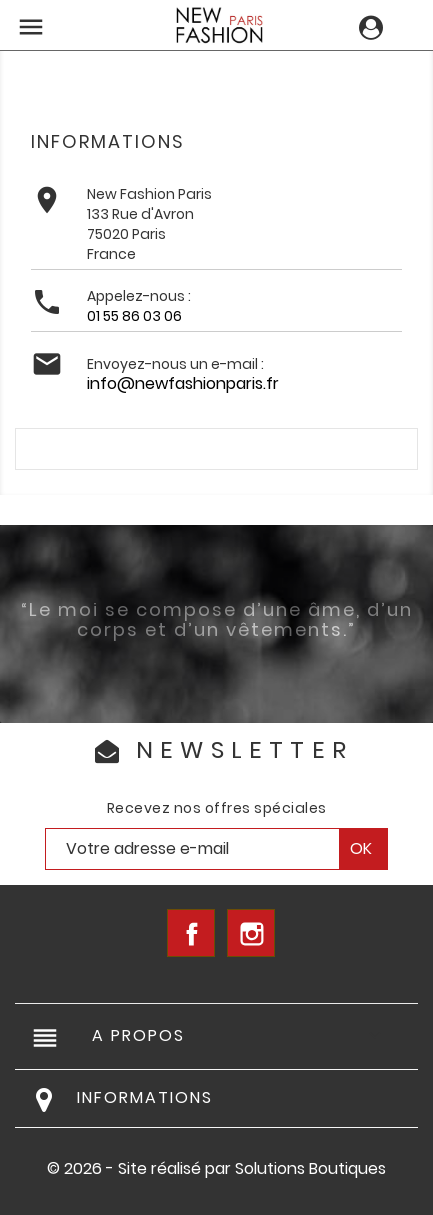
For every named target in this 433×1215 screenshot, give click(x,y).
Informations (145, 1097)
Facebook (191, 933)
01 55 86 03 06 (134, 316)
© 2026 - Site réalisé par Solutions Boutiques (216, 1168)
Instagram (251, 933)
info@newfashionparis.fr (183, 383)
